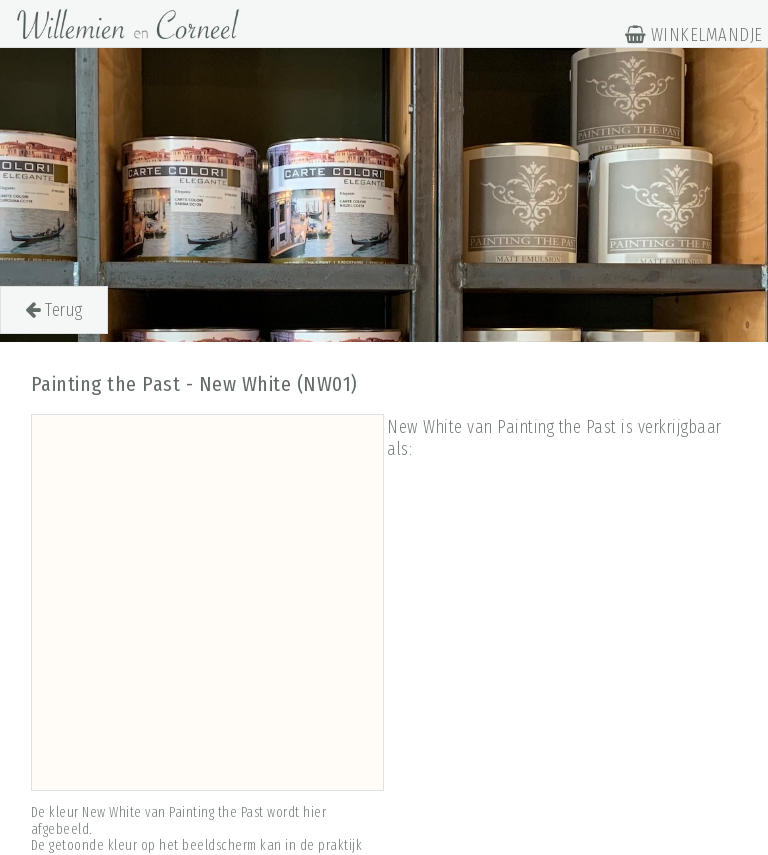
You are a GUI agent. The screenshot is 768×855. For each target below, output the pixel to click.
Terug (54, 310)
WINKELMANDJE (694, 35)
